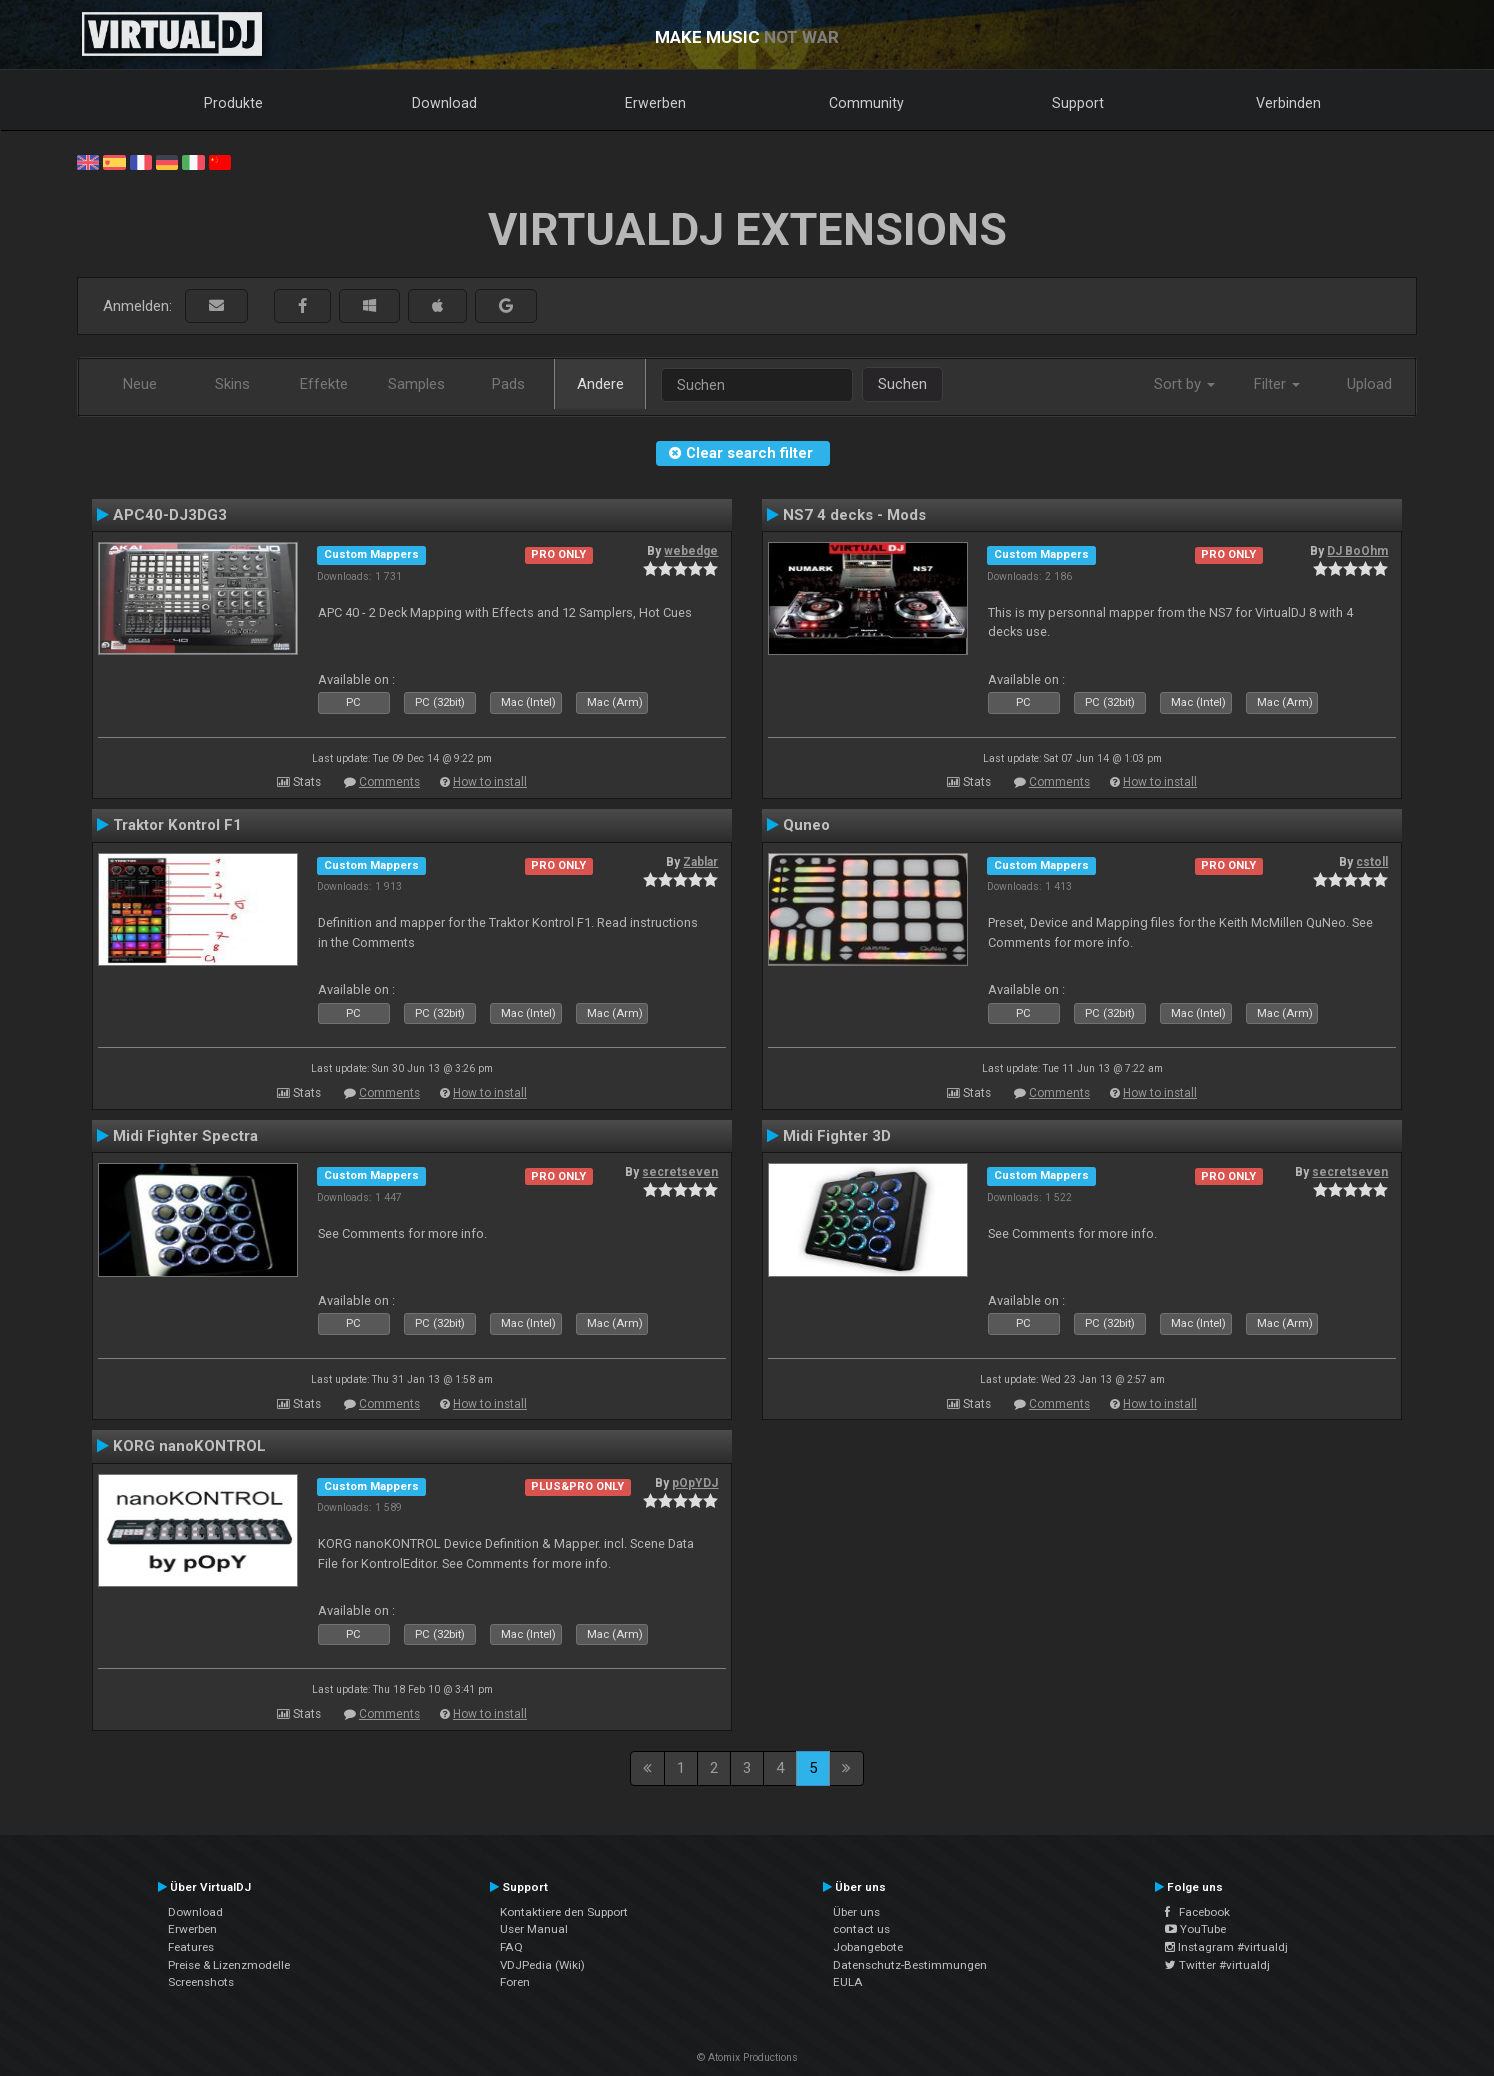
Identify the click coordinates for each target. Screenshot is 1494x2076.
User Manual (534, 1929)
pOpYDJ (695, 1483)
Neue (140, 384)
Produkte (233, 103)
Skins (232, 384)
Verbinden (1288, 103)
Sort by (1184, 384)
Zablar (700, 862)
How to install (490, 782)
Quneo (806, 825)
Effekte (324, 384)
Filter (1277, 384)
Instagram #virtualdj (1226, 1947)
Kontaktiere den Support (564, 1912)
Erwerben (655, 103)
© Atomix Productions (747, 2057)
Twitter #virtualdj (1217, 1965)
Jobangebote (868, 1947)
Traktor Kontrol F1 (177, 825)
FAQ (511, 1947)
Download (444, 103)
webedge (691, 551)
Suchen (902, 384)
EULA (848, 1982)
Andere (600, 384)
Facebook (1197, 1912)
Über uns (856, 1912)
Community (866, 103)
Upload (1369, 384)
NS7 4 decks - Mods (854, 515)
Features (191, 1947)
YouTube (1195, 1929)
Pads (508, 384)
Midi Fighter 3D (837, 1136)
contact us (861, 1929)
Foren (515, 1982)
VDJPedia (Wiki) (542, 1965)
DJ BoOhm (1357, 551)
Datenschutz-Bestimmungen (910, 1965)
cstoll (1372, 862)
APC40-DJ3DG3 (170, 515)
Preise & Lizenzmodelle (229, 1965)
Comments (389, 782)
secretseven (680, 1172)
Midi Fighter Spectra (185, 1136)
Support (1078, 103)
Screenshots (201, 1982)
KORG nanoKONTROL (189, 1446)
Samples (416, 384)
